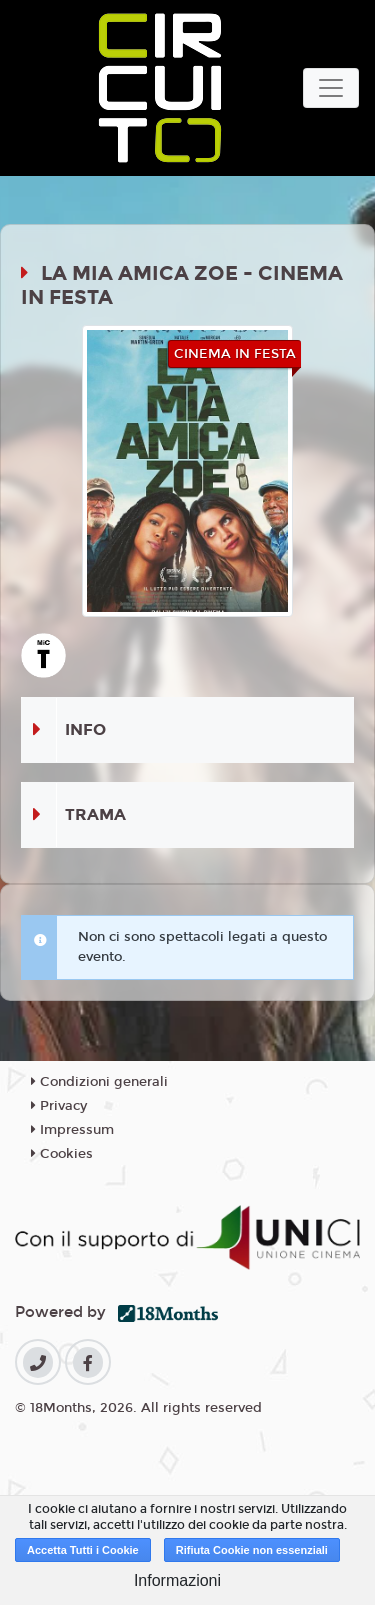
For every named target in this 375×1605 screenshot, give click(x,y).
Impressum (72, 1130)
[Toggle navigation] (331, 88)
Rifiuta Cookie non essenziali (252, 1550)
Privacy (59, 1106)
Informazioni (177, 1580)
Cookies (62, 1154)
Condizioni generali (99, 1082)
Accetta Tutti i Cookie (83, 1550)
